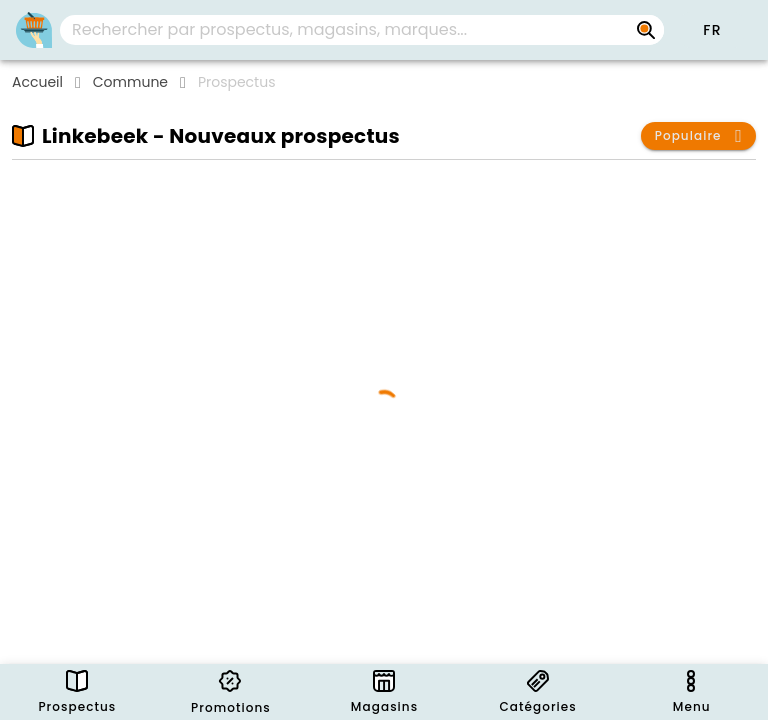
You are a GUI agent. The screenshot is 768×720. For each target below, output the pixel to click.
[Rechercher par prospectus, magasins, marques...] (646, 30)
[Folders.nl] (34, 30)
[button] (712, 30)
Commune (130, 82)
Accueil (37, 82)
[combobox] (362, 30)
